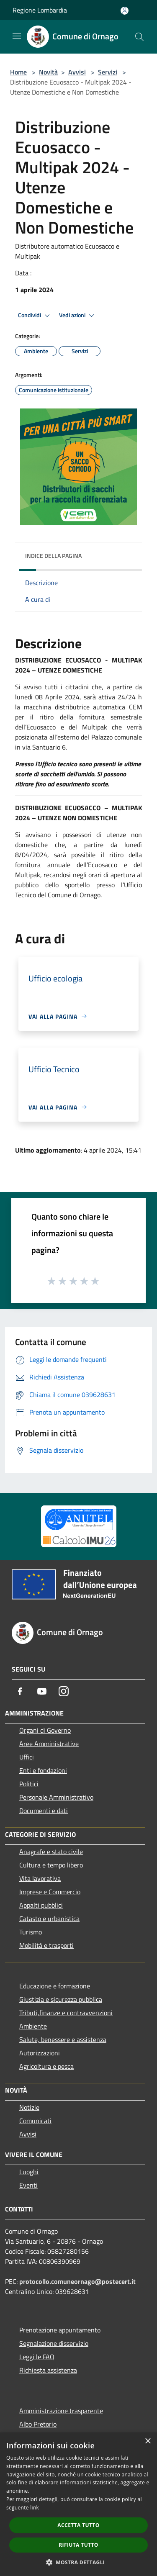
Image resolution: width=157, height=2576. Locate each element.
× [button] (147, 2441)
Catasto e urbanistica (49, 1918)
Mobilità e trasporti (46, 1945)
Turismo (30, 1932)
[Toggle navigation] (17, 36)
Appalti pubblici (41, 1905)
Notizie (29, 2107)
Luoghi (29, 2172)
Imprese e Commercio (49, 1892)
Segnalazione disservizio (53, 2343)
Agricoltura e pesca (46, 2066)
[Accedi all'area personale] (124, 11)
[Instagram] (63, 1691)
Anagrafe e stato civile (51, 1852)
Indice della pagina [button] (53, 555)
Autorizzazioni (39, 2053)
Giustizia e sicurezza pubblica (60, 1999)
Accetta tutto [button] (78, 2525)
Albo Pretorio (38, 2424)
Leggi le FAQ (36, 2357)
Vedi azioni (78, 316)
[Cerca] (139, 37)
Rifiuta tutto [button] (78, 2544)
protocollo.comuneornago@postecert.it (77, 2281)
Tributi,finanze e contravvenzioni (66, 2013)
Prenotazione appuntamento (59, 2330)
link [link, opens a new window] (34, 2507)
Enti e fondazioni (43, 1770)
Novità (48, 72)
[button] (78, 2562)
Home (18, 72)
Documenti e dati (43, 1811)
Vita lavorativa (40, 1878)
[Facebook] (20, 1691)
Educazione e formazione (54, 1986)
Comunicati (35, 2121)
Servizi (107, 72)
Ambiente (33, 2026)
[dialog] (78, 2504)
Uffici (26, 1757)
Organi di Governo (45, 1730)
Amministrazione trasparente (61, 2411)
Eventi (28, 2185)
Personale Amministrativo (56, 1797)
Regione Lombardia (40, 10)
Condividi (35, 316)
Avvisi (77, 72)
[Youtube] (41, 1691)
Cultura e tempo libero (51, 1865)
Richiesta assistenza (48, 2370)
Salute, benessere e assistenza (62, 2039)
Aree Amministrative (49, 1744)
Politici (29, 1784)
